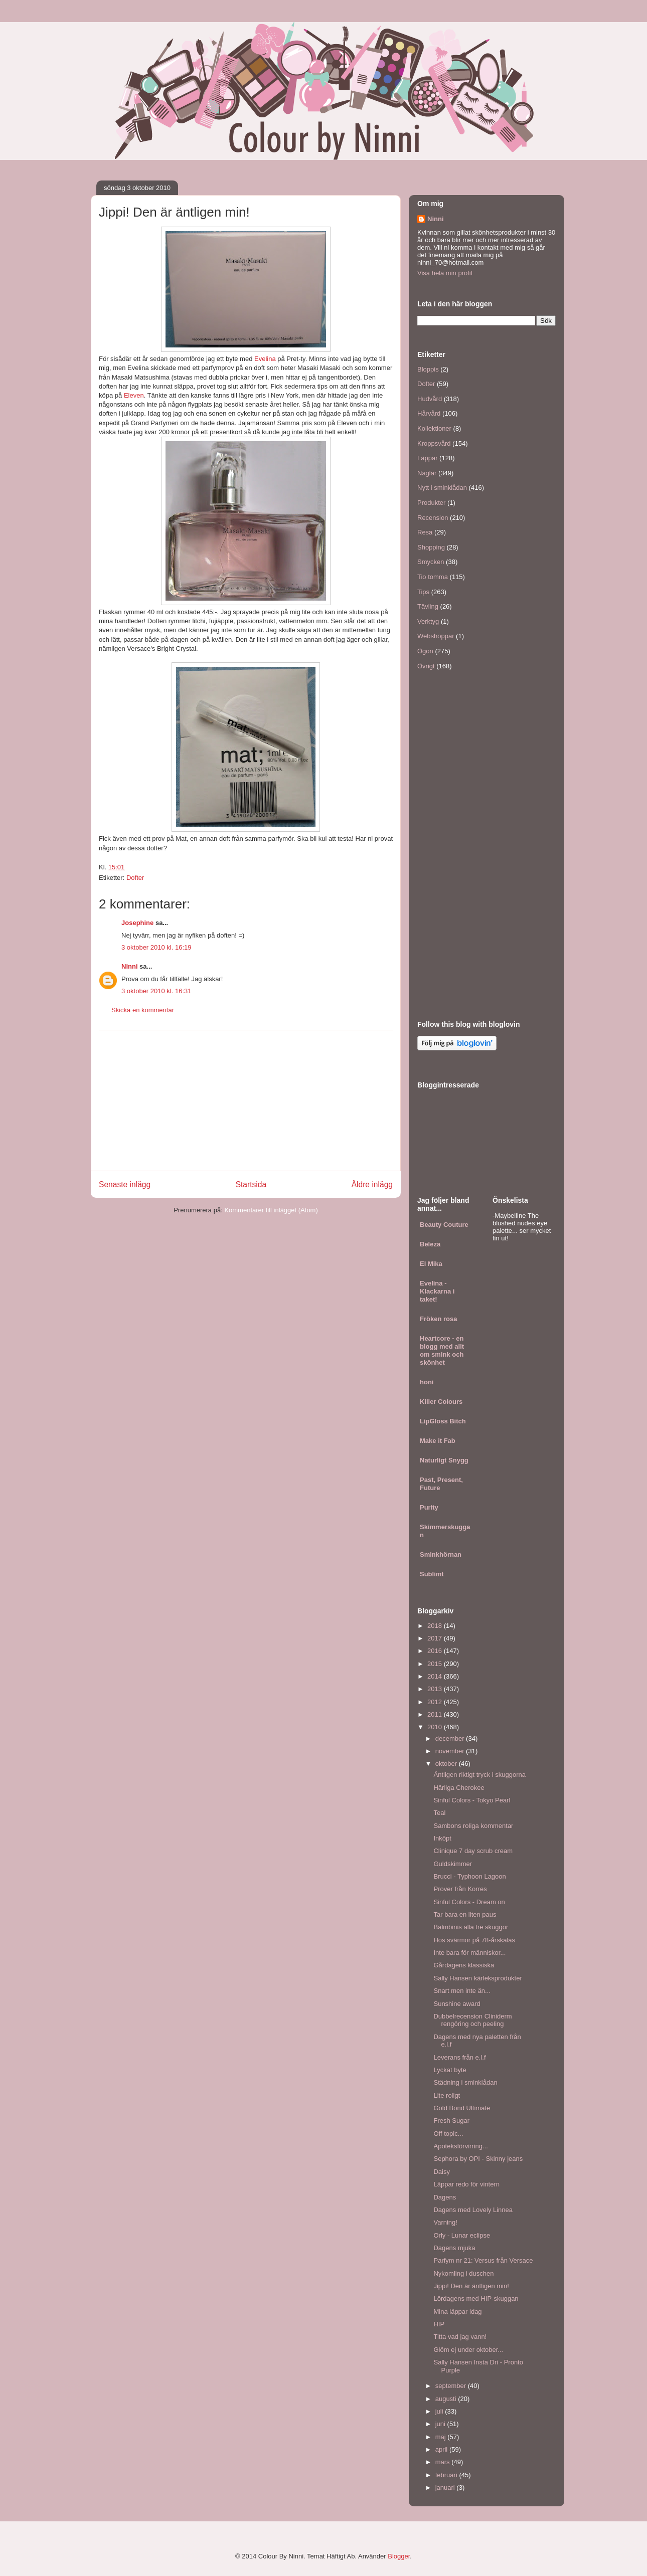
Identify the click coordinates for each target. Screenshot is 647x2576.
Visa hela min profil (444, 273)
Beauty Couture (444, 1224)
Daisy (441, 2171)
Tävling (427, 606)
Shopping (431, 547)
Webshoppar (435, 636)
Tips (423, 592)
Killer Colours (441, 1401)
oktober (447, 1763)
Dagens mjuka (454, 2248)
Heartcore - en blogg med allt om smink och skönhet (442, 1350)
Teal (439, 1812)
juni (441, 2424)
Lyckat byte (449, 2070)
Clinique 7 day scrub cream (473, 1851)
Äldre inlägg (372, 1184)
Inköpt (442, 1838)
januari (446, 2487)
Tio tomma (432, 577)
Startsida (251, 1184)
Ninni (129, 966)
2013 (435, 1689)
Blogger (399, 2556)
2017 (435, 1638)
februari (447, 2475)
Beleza (430, 1244)
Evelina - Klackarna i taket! (437, 1291)
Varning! (445, 2222)
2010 (435, 1727)
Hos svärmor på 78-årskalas (474, 1940)
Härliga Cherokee (458, 1787)
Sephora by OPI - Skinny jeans (478, 2158)
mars (443, 2462)
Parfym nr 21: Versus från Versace (483, 2260)
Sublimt (432, 1574)
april (442, 2449)
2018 (435, 1625)
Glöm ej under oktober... (468, 2349)
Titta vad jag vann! (460, 2336)
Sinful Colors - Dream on (469, 1902)
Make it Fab (437, 1440)
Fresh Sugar (451, 2120)
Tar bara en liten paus (464, 1914)
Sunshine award (456, 2003)
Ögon (425, 651)
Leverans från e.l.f (459, 2057)
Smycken (430, 562)
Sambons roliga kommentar (473, 1825)
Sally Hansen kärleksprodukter (477, 1978)
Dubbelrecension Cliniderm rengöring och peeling (472, 2020)
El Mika (431, 1263)
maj (441, 2437)
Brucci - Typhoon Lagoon (469, 1876)
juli (440, 2411)
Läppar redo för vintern (466, 2184)
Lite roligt (446, 2095)
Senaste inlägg (124, 1184)
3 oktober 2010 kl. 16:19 (156, 947)
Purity (429, 1507)
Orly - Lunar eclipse (461, 2235)
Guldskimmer (452, 1864)
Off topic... (448, 2133)
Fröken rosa (438, 1319)
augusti (446, 2399)
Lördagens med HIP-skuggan (475, 2298)
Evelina (265, 358)
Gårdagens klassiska (463, 1965)
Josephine (137, 923)
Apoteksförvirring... (460, 2146)
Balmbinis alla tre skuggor (470, 1927)
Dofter (135, 877)
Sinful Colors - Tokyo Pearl (471, 1800)
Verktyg (428, 621)
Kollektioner (434, 428)
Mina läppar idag (457, 2311)
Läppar (427, 458)
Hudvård (429, 399)
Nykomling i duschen (463, 2273)
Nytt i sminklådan (442, 487)
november (450, 1751)
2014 (435, 1676)
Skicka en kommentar (142, 1010)
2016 (435, 1650)
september (451, 2385)
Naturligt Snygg (444, 1460)
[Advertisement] (246, 1100)
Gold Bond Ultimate (461, 2108)
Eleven (134, 395)
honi (426, 1382)
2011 (435, 1714)
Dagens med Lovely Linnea (473, 2210)
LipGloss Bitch (443, 1421)
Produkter (431, 502)
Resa (424, 532)
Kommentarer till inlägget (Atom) (270, 1210)
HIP (438, 2324)
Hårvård (428, 413)
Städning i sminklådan (465, 2082)
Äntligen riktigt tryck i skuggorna (479, 1774)
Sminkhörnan (440, 1554)
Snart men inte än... (461, 1990)
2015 (435, 1664)
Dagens (444, 2197)
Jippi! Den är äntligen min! (471, 2286)
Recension (432, 517)
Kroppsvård (433, 443)
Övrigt (426, 666)
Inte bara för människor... (469, 1952)
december (450, 1738)
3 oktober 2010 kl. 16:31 (156, 991)
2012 (435, 1702)
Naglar (426, 473)
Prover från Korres (460, 1889)
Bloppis (428, 369)
